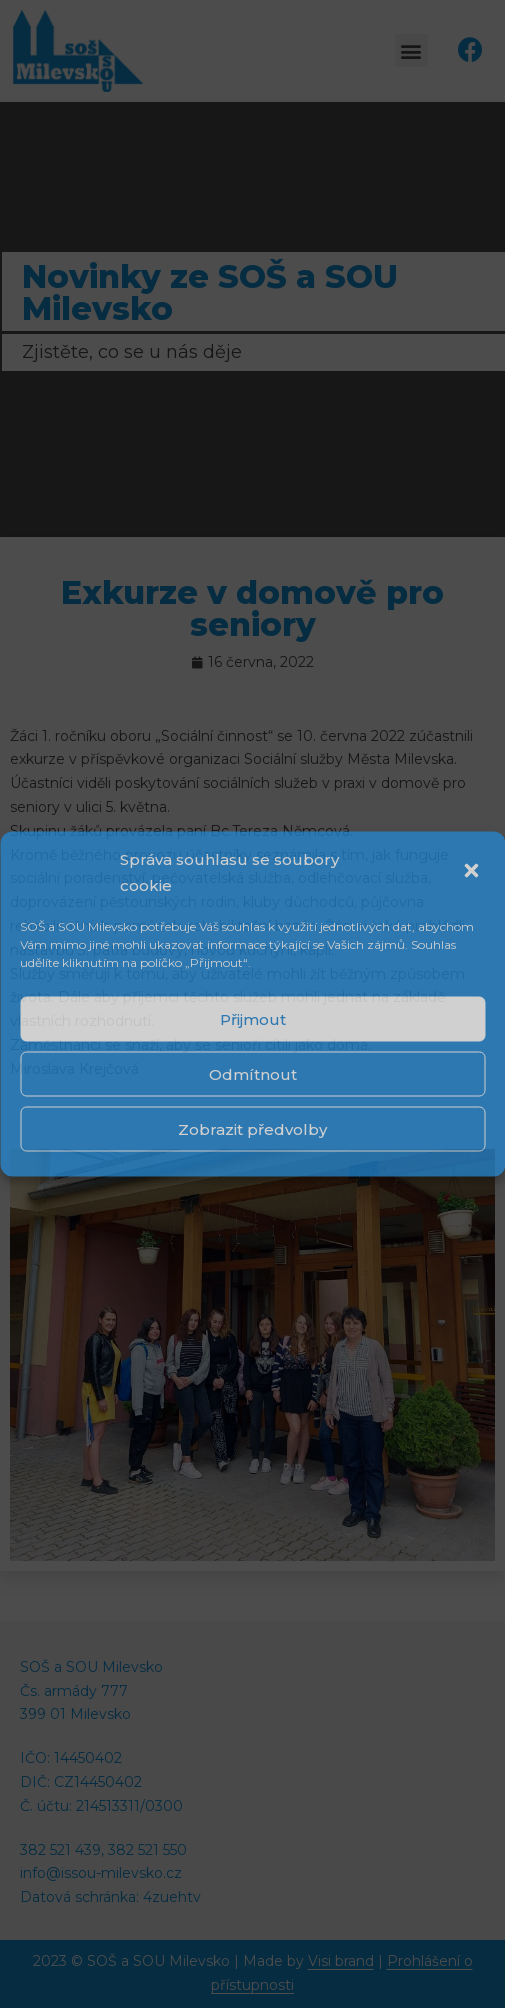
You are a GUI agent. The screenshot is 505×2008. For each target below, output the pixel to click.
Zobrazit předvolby (252, 1128)
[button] (473, 872)
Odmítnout (253, 1073)
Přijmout (253, 1018)
